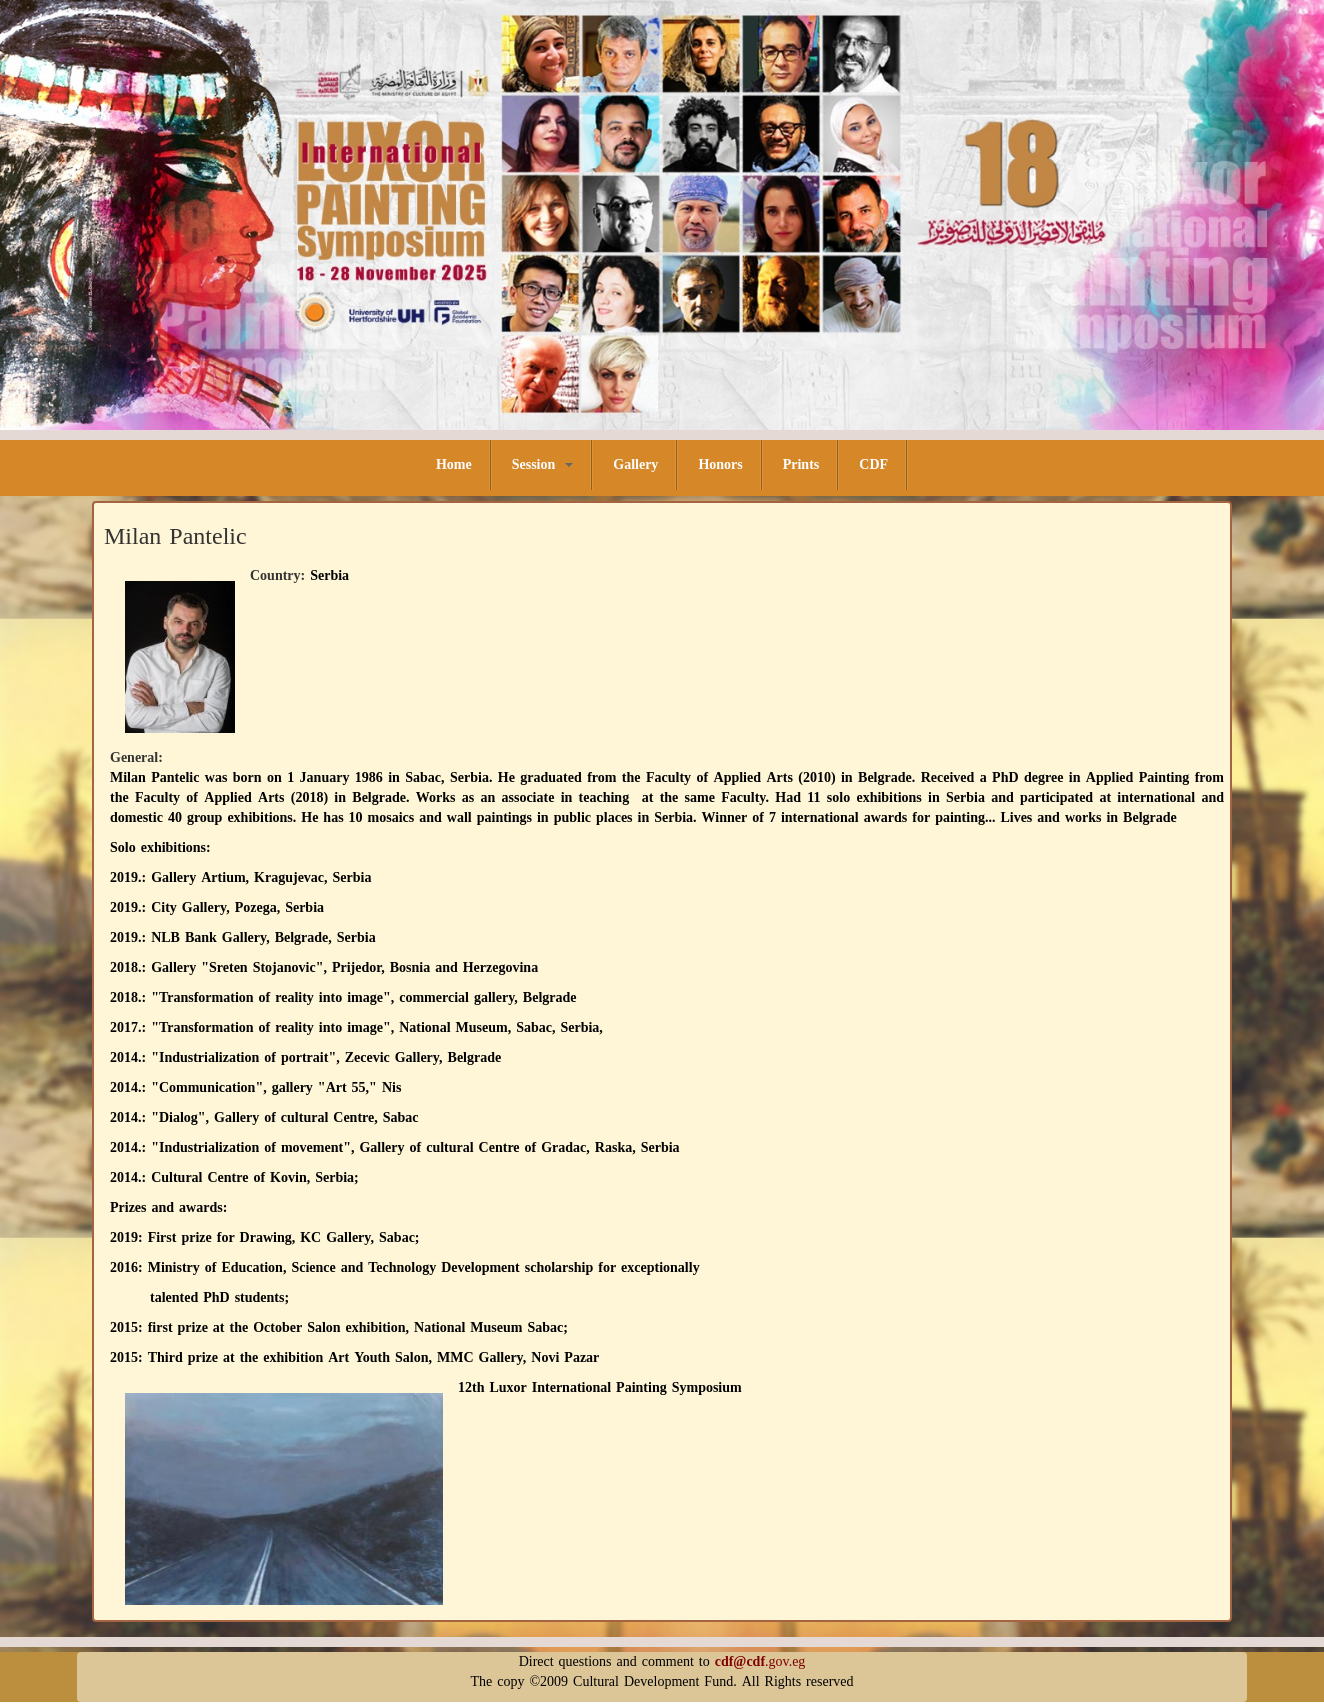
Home (454, 464)
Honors (720, 464)
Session (543, 464)
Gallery (635, 464)
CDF (873, 464)
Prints (801, 464)
